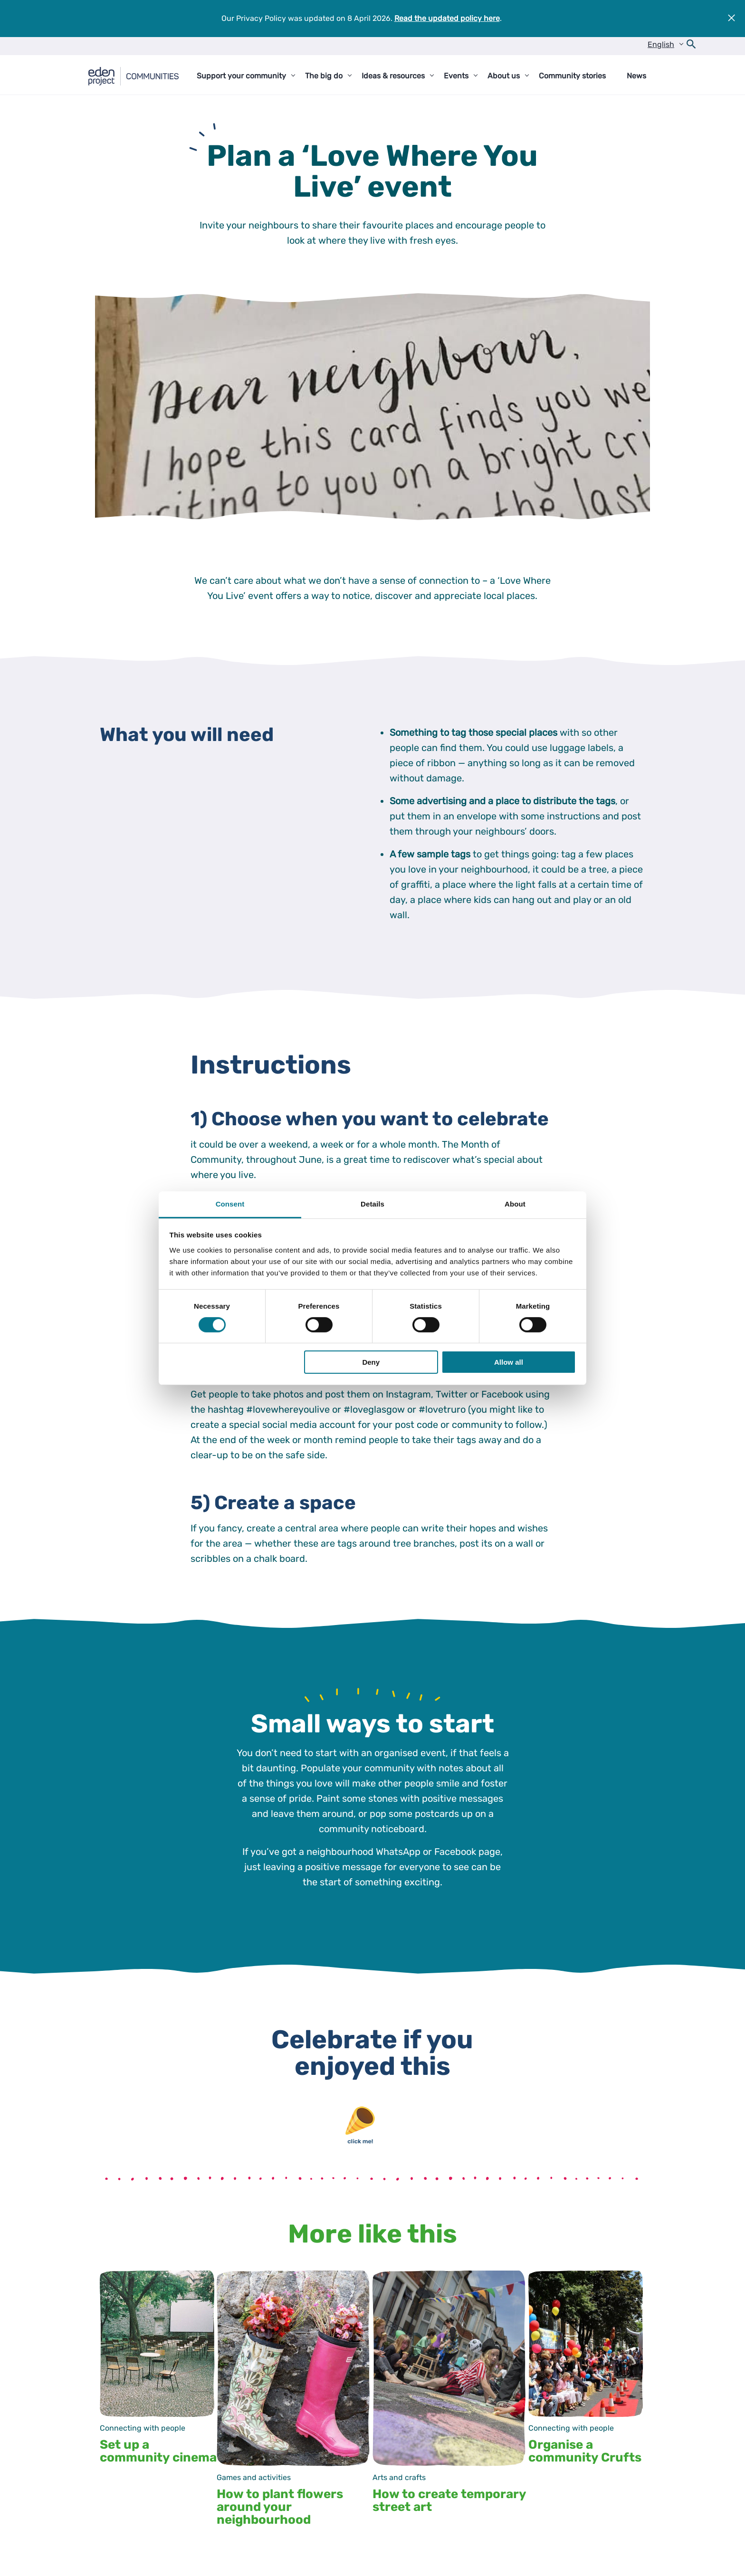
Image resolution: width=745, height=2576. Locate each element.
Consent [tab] (230, 1203)
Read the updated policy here (447, 18)
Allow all (508, 1362)
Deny (371, 1362)
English (661, 44)
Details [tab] (372, 1203)
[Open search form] (691, 46)
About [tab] (515, 1203)
